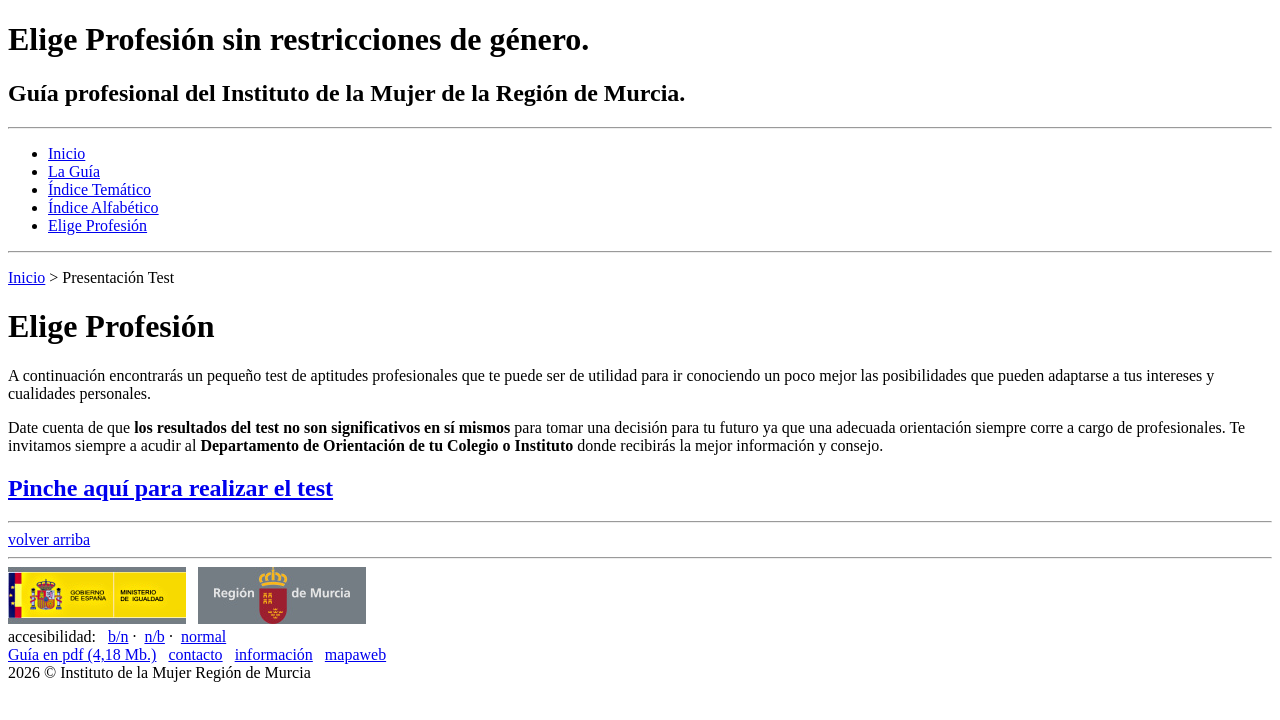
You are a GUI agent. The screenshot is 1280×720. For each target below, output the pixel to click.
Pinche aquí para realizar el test (170, 488)
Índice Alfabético (103, 207)
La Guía (74, 171)
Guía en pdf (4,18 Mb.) (82, 654)
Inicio (66, 153)
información (274, 654)
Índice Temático (99, 189)
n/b (154, 636)
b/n (118, 636)
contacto (195, 654)
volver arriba (49, 539)
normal (203, 636)
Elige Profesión (97, 225)
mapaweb (355, 654)
